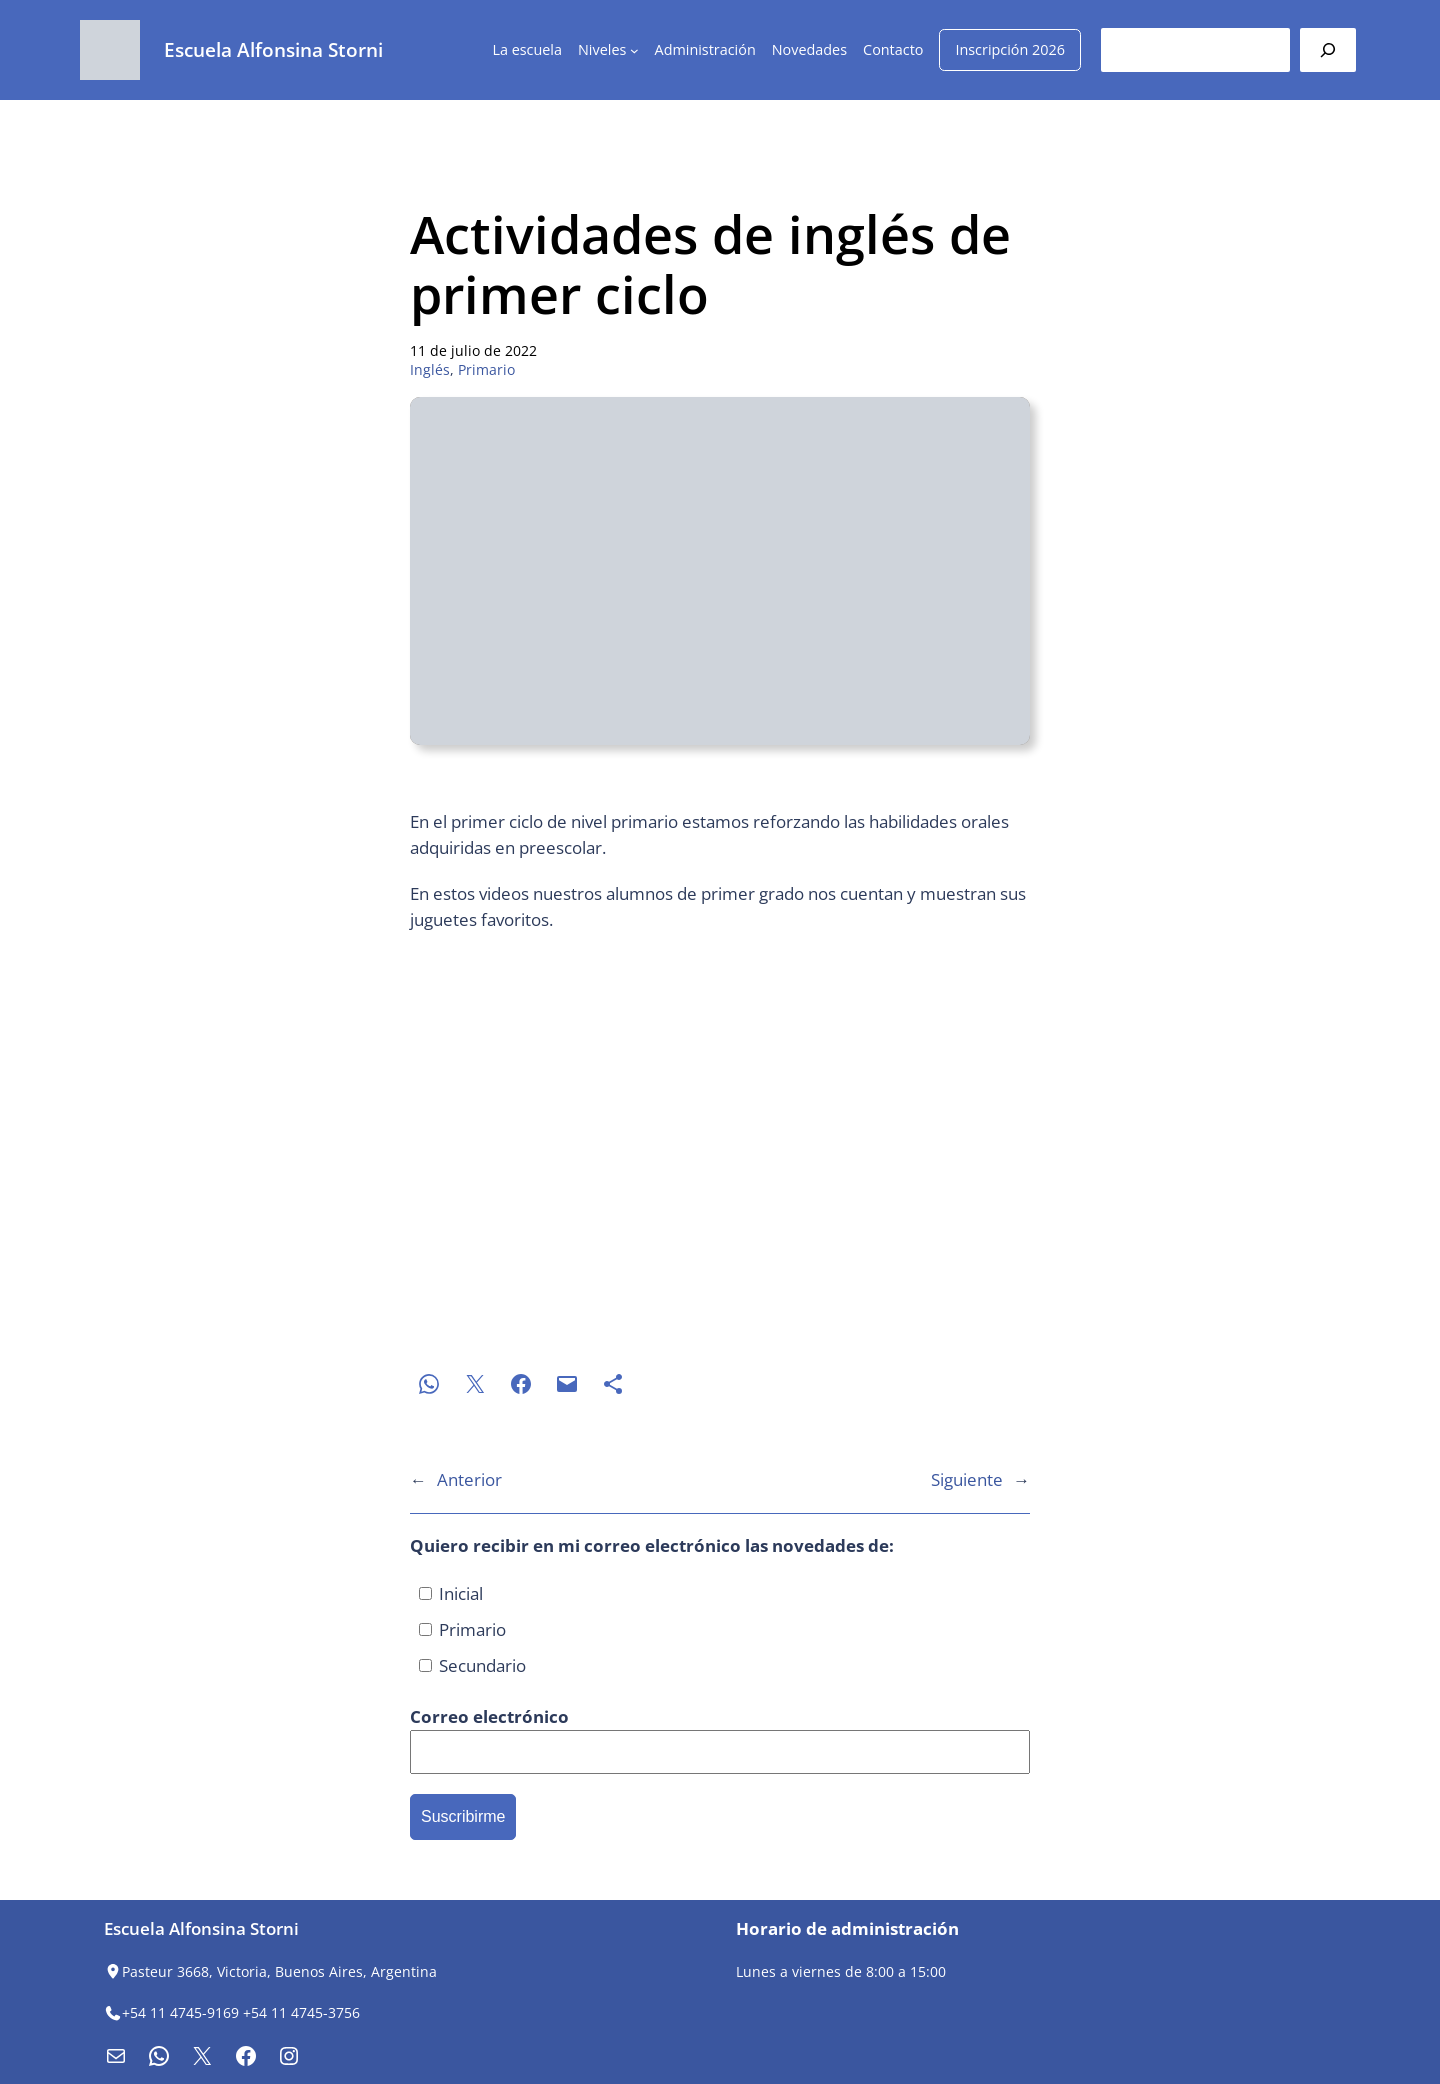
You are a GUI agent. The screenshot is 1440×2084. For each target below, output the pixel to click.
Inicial (451, 1593)
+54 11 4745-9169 (180, 2012)
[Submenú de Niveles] (634, 50)
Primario (486, 369)
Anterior (469, 1479)
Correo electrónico (489, 1716)
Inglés (430, 369)
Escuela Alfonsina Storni (273, 49)
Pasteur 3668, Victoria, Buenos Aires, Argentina (279, 1971)
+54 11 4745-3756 (301, 2012)
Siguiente (967, 1479)
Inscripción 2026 (1010, 49)
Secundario (472, 1665)
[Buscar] (1328, 49)
